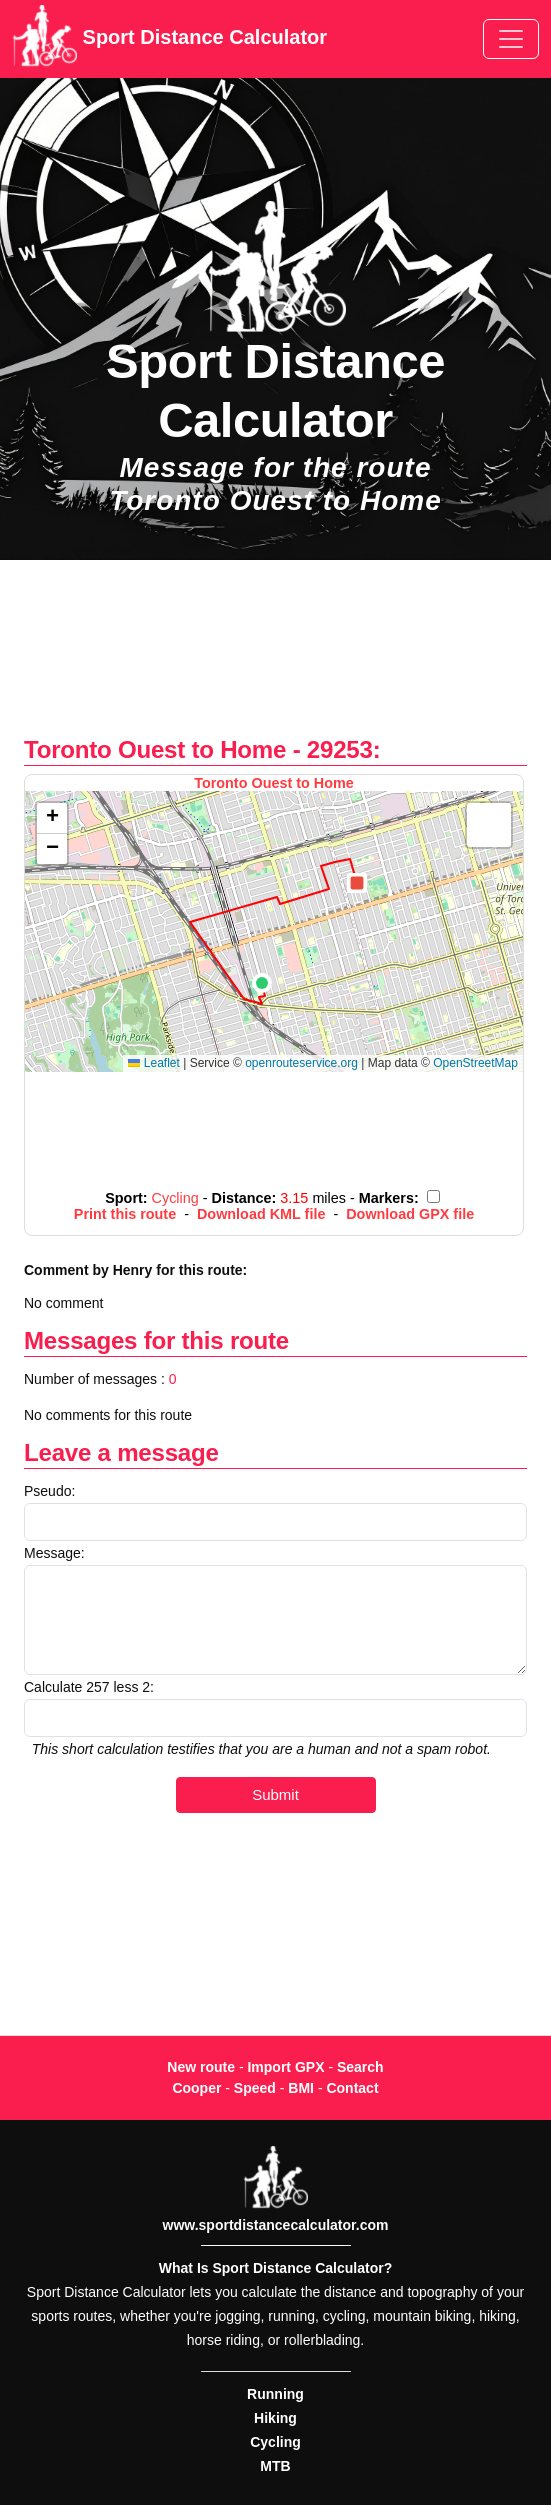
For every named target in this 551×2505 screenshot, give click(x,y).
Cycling (275, 2442)
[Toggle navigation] (511, 39)
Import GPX (285, 2067)
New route (201, 2067)
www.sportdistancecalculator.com (276, 2225)
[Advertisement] (275, 658)
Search (360, 2067)
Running (275, 2394)
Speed (255, 2088)
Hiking (275, 2418)
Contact (352, 2088)
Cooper (196, 2088)
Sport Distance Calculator (169, 39)
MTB (275, 2466)
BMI (301, 2088)
